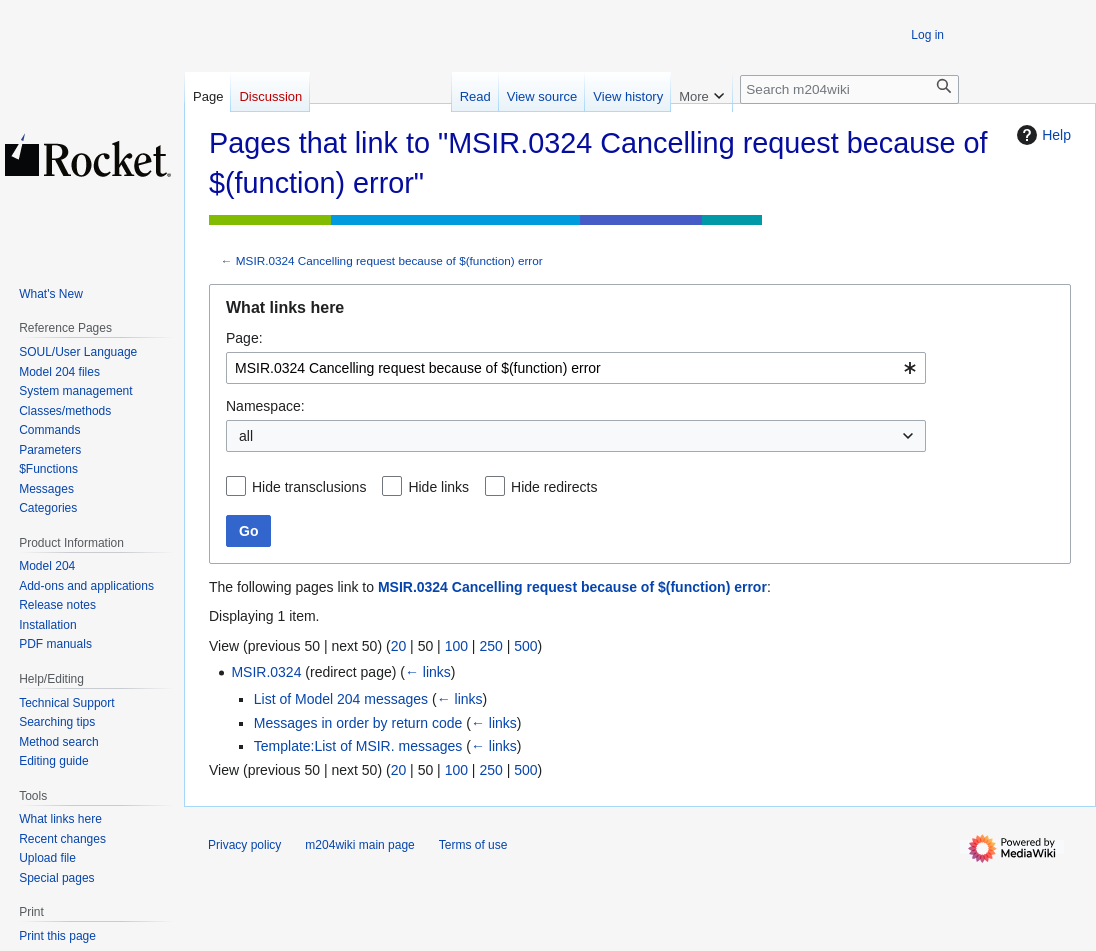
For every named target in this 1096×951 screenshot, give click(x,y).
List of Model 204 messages (341, 699)
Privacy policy (244, 845)
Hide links (438, 487)
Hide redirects (554, 487)
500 (525, 646)
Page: (244, 338)
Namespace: (265, 406)
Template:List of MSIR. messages (358, 746)
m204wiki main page (359, 845)
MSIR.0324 (266, 672)
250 (490, 646)
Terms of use (473, 845)
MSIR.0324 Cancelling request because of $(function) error (389, 260)
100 (456, 646)
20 (399, 646)
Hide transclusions (309, 487)
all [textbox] (246, 436)
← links (428, 672)
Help (1041, 135)
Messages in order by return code (358, 723)
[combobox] (576, 368)
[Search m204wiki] (849, 89)
